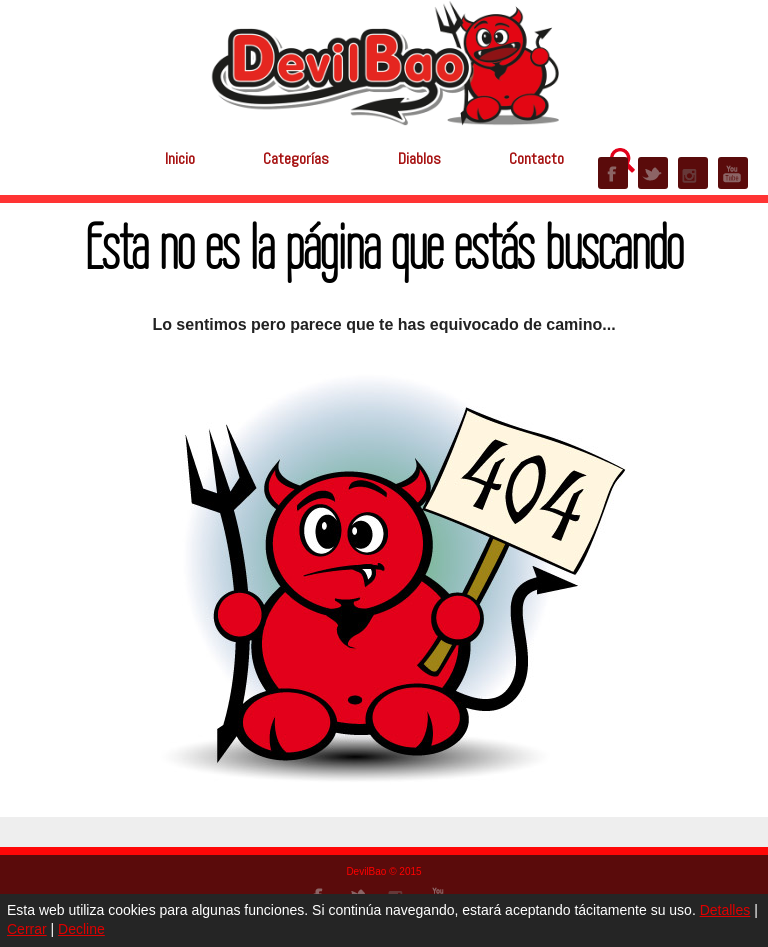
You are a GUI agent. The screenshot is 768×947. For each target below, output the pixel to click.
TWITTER (653, 173)
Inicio (180, 158)
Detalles (725, 910)
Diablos (419, 158)
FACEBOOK (613, 173)
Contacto (536, 158)
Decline (81, 929)
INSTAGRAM (693, 173)
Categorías (296, 158)
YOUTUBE (733, 173)
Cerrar (27, 929)
